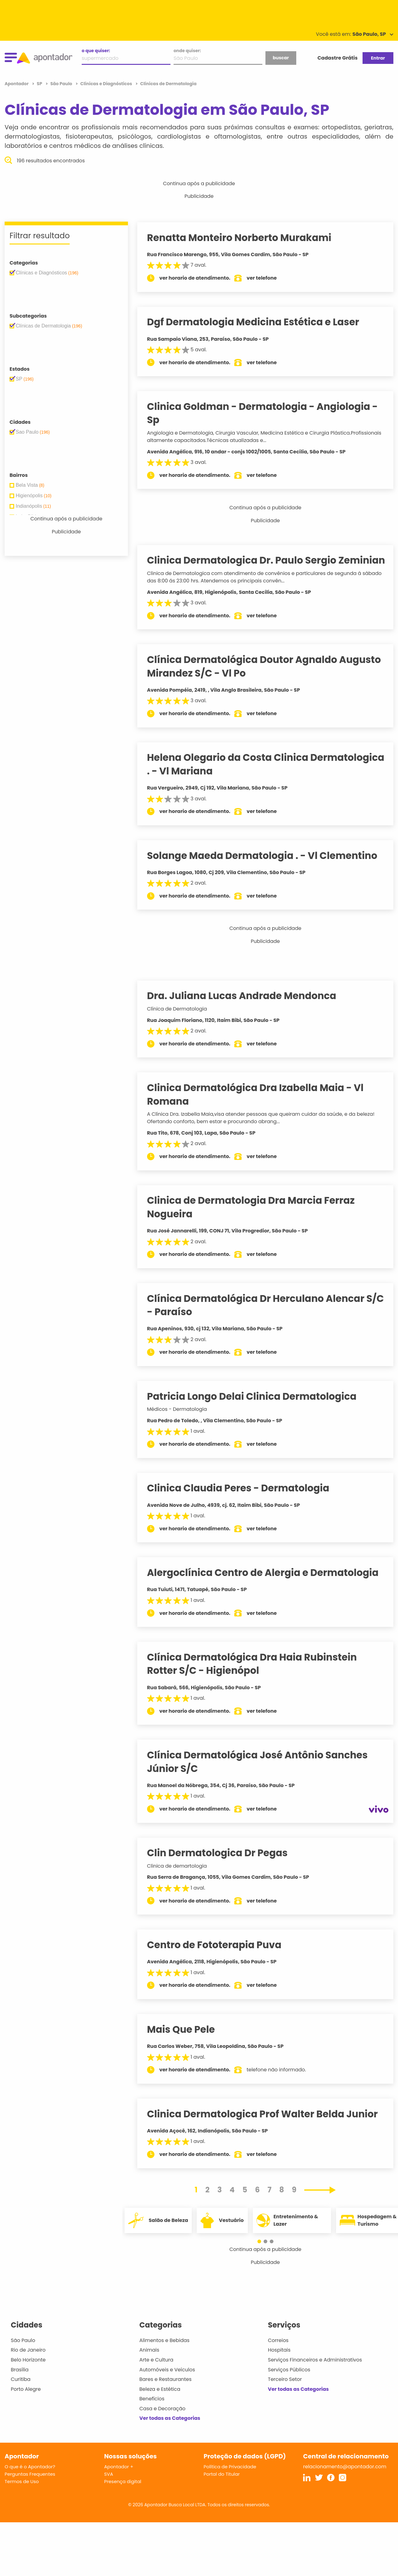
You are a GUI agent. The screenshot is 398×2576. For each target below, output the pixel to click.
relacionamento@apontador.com (344, 2479)
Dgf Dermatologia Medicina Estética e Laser (259, 322)
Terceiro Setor (285, 2392)
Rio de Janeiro (28, 2363)
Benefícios (151, 2412)
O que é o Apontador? (30, 2480)
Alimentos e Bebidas (164, 2353)
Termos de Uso (22, 2494)
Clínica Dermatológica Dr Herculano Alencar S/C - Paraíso (261, 1318)
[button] (262, 2255)
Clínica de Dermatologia (183, 1022)
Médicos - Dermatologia (183, 1422)
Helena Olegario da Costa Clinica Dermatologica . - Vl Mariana (233, 777)
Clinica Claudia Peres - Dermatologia (244, 1501)
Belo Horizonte (28, 2373)
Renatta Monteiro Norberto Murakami (245, 237)
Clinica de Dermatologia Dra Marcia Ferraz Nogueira (257, 1220)
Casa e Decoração (162, 2421)
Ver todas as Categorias (169, 2431)
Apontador (17, 84)
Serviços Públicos (289, 2382)
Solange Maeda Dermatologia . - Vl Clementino (268, 869)
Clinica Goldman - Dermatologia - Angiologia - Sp (268, 413)
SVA (108, 2487)
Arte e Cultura (156, 2373)
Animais (149, 2363)
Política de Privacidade (230, 2480)
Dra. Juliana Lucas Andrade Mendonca (247, 1009)
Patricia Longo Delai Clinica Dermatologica (258, 1409)
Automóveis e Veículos (167, 2382)
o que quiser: (96, 50)
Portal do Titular (222, 2487)
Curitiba (21, 2392)
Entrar (378, 58)
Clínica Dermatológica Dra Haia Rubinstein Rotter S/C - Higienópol (258, 1677)
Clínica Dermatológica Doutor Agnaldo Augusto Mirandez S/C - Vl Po (270, 679)
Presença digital (123, 2494)
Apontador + (118, 2480)
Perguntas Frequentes (30, 2487)
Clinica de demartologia (183, 1879)
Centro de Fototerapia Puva (220, 1958)
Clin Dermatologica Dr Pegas (223, 1866)
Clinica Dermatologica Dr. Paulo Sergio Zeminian (247, 566)
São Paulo (23, 2353)
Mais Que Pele (187, 2042)
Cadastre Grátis (338, 57)
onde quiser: (187, 50)
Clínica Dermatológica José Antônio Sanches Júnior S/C (263, 1775)
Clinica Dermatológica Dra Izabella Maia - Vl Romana (261, 1107)
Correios (278, 2353)
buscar (281, 58)
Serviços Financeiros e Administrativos (315, 2373)
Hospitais (279, 2363)
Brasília (20, 2382)
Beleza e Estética (159, 2402)
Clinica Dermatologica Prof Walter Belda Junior (268, 2127)
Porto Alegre (26, 2402)
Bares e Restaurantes (165, 2392)
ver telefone (268, 277)
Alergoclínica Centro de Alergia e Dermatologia (268, 1586)
